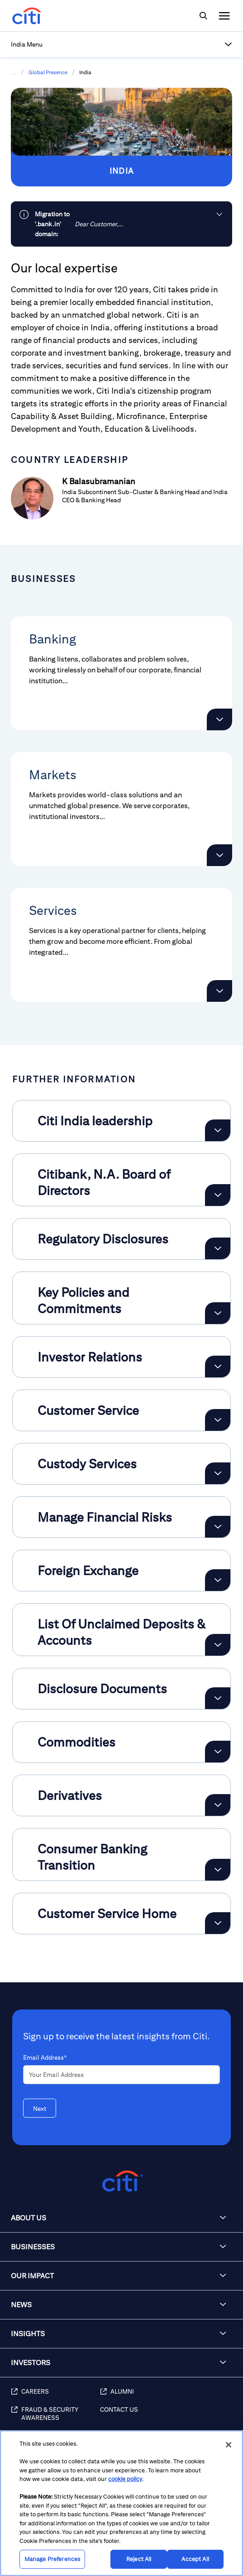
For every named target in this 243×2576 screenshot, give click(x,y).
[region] (121, 2503)
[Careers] (55, 2396)
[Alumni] (167, 2396)
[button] (121, 44)
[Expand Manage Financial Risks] (217, 1527)
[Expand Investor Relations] (217, 1366)
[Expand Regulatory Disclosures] (217, 1248)
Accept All (195, 2559)
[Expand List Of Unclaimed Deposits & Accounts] (217, 1645)
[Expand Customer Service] (217, 1420)
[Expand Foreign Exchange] (217, 1580)
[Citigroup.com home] (121, 2181)
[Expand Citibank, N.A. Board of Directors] (217, 1195)
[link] (121, 224)
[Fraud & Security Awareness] (55, 2418)
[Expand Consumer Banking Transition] (217, 1870)
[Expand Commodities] (217, 1751)
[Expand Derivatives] (217, 1805)
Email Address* (45, 2057)
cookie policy (125, 2479)
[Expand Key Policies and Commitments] (217, 1313)
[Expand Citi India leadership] (217, 1130)
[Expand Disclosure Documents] (217, 1698)
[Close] (228, 2445)
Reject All (138, 2559)
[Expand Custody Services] (217, 1473)
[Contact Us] (167, 2418)
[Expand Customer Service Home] (217, 1923)
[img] (203, 16)
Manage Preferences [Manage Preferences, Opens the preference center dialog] (52, 2559)
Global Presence (48, 72)
